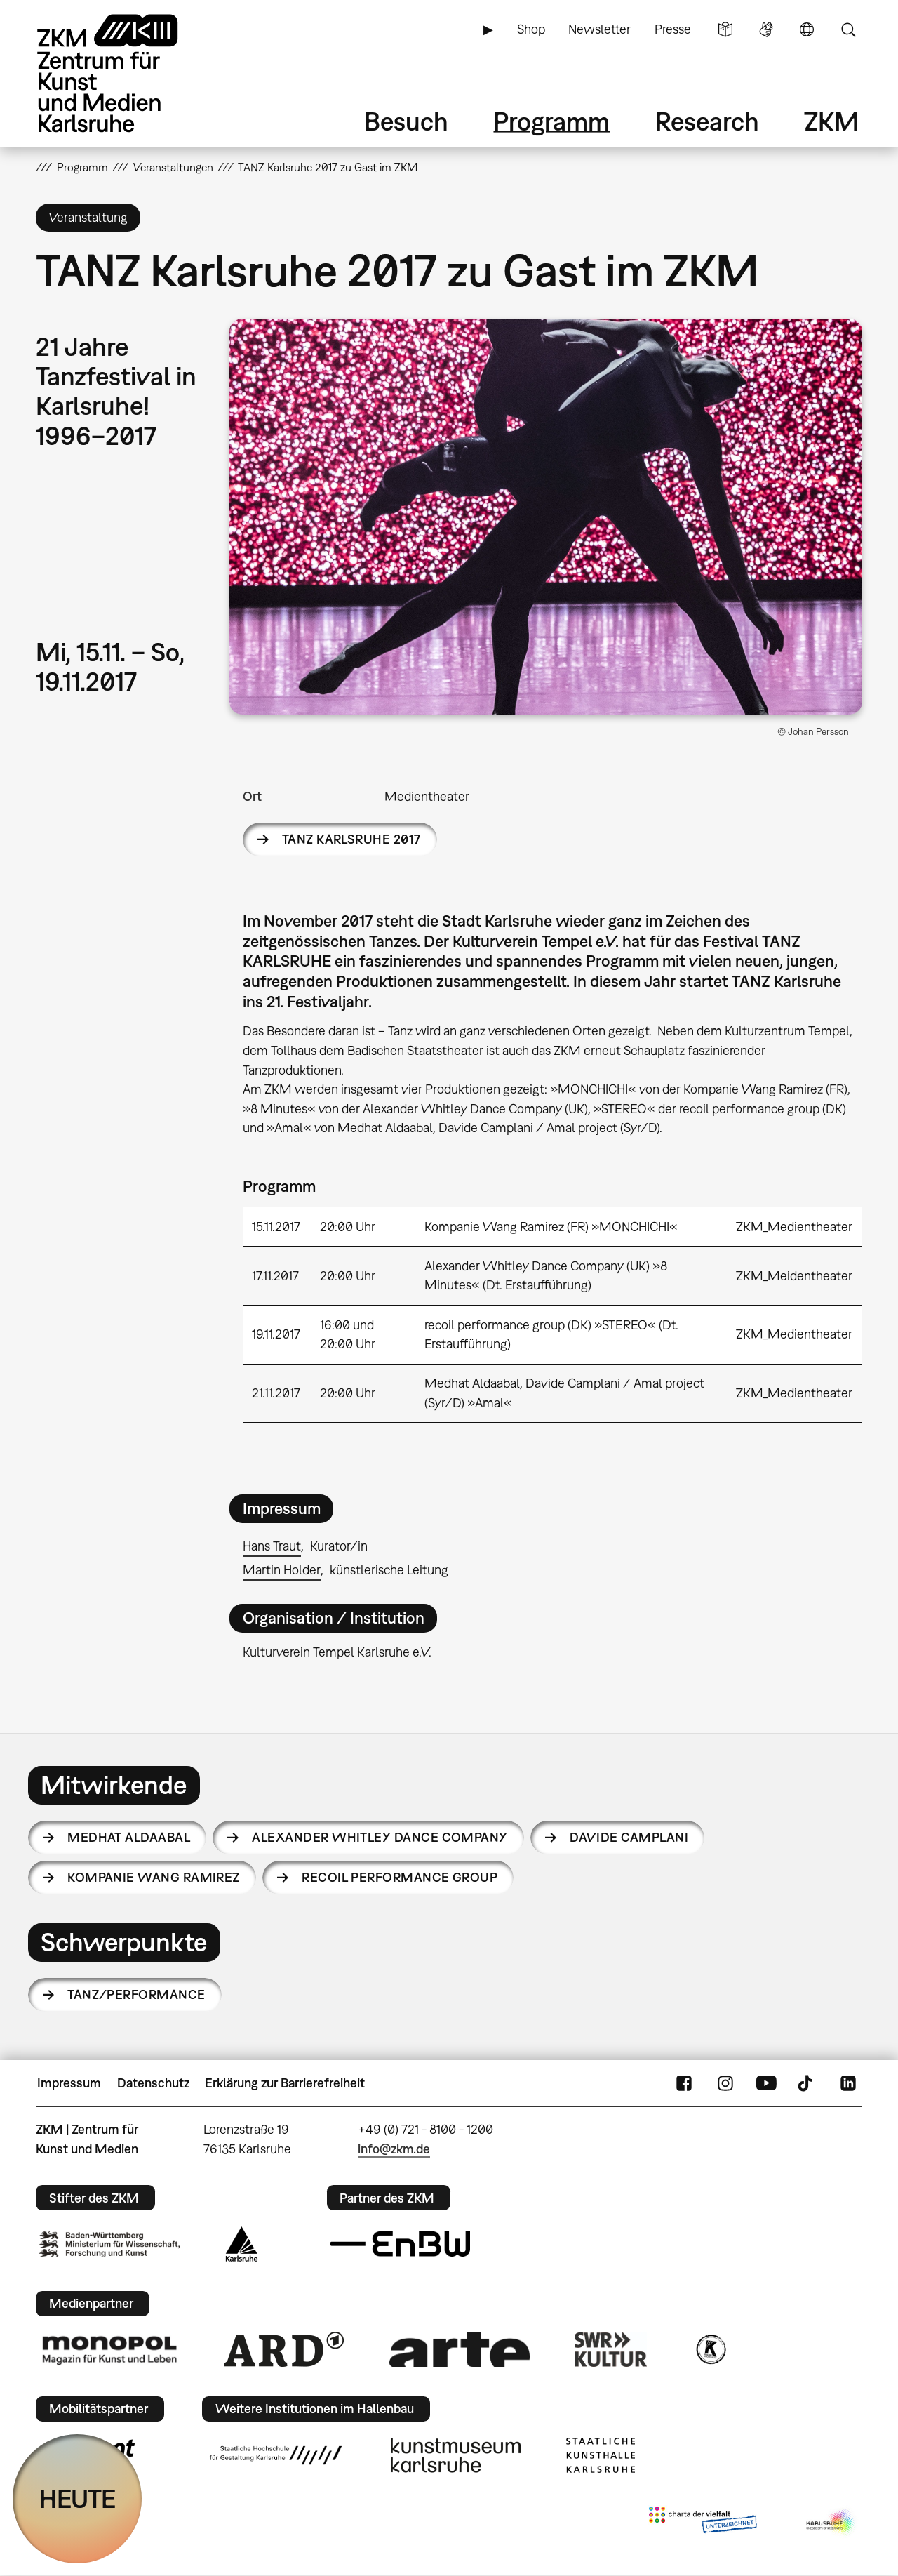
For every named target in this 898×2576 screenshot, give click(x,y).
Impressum (69, 2083)
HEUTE (77, 2498)
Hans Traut (272, 1546)
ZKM (831, 121)
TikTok (807, 2083)
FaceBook (684, 2083)
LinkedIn (848, 2083)
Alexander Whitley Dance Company (379, 1837)
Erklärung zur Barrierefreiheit (285, 2083)
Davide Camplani (629, 1837)
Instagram (725, 2083)
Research (707, 121)
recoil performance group (399, 1877)
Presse (673, 29)
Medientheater (426, 796)
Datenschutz (153, 2083)
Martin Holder (282, 1569)
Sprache (807, 29)
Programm (551, 121)
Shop (531, 29)
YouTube (766, 2083)
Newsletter (599, 29)
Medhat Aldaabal (128, 1837)
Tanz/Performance (136, 1994)
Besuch (406, 121)
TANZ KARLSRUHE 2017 (351, 839)
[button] (545, 517)
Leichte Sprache (725, 29)
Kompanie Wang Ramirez (153, 1877)
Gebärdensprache (766, 29)
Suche (848, 29)
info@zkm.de (394, 2149)
